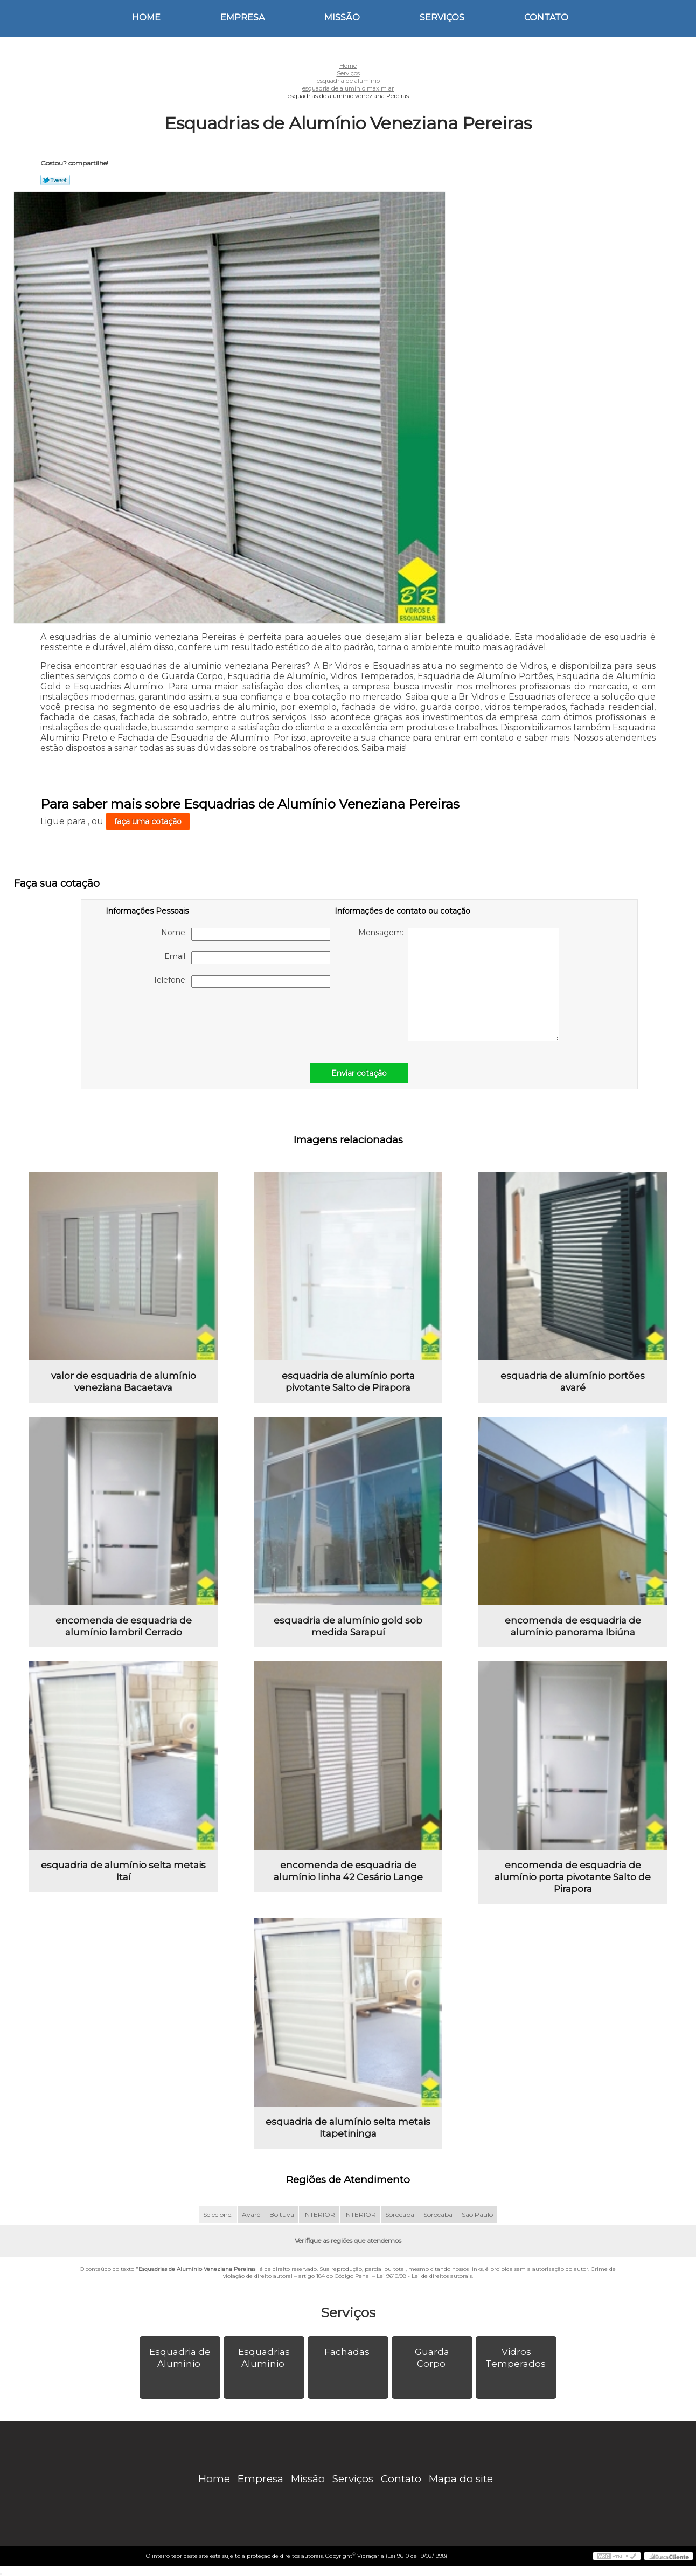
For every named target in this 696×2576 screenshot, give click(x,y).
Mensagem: (458, 984)
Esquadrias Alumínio (264, 2357)
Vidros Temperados (516, 2357)
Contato (546, 17)
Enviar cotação (359, 1073)
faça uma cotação (148, 821)
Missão (342, 17)
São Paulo (477, 2215)
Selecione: (218, 2215)
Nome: (245, 934)
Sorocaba (399, 2215)
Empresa (242, 17)
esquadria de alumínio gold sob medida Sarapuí (348, 1626)
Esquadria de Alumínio (180, 2357)
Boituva (281, 2215)
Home (146, 17)
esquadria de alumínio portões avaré (572, 1381)
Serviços (442, 17)
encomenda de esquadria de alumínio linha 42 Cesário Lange (348, 1871)
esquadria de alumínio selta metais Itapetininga (348, 2127)
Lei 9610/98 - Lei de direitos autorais (424, 2276)
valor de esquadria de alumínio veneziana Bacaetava (123, 1381)
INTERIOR (319, 2215)
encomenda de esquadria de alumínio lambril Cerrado (123, 1626)
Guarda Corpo (432, 2357)
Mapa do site (461, 2479)
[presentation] (174, 1020)
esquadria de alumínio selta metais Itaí (123, 1871)
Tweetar (55, 180)
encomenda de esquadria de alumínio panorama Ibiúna (573, 1626)
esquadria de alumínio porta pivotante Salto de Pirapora (348, 1381)
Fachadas (348, 2351)
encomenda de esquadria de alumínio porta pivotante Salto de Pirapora (573, 1877)
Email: (247, 957)
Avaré (251, 2215)
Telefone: (241, 981)
